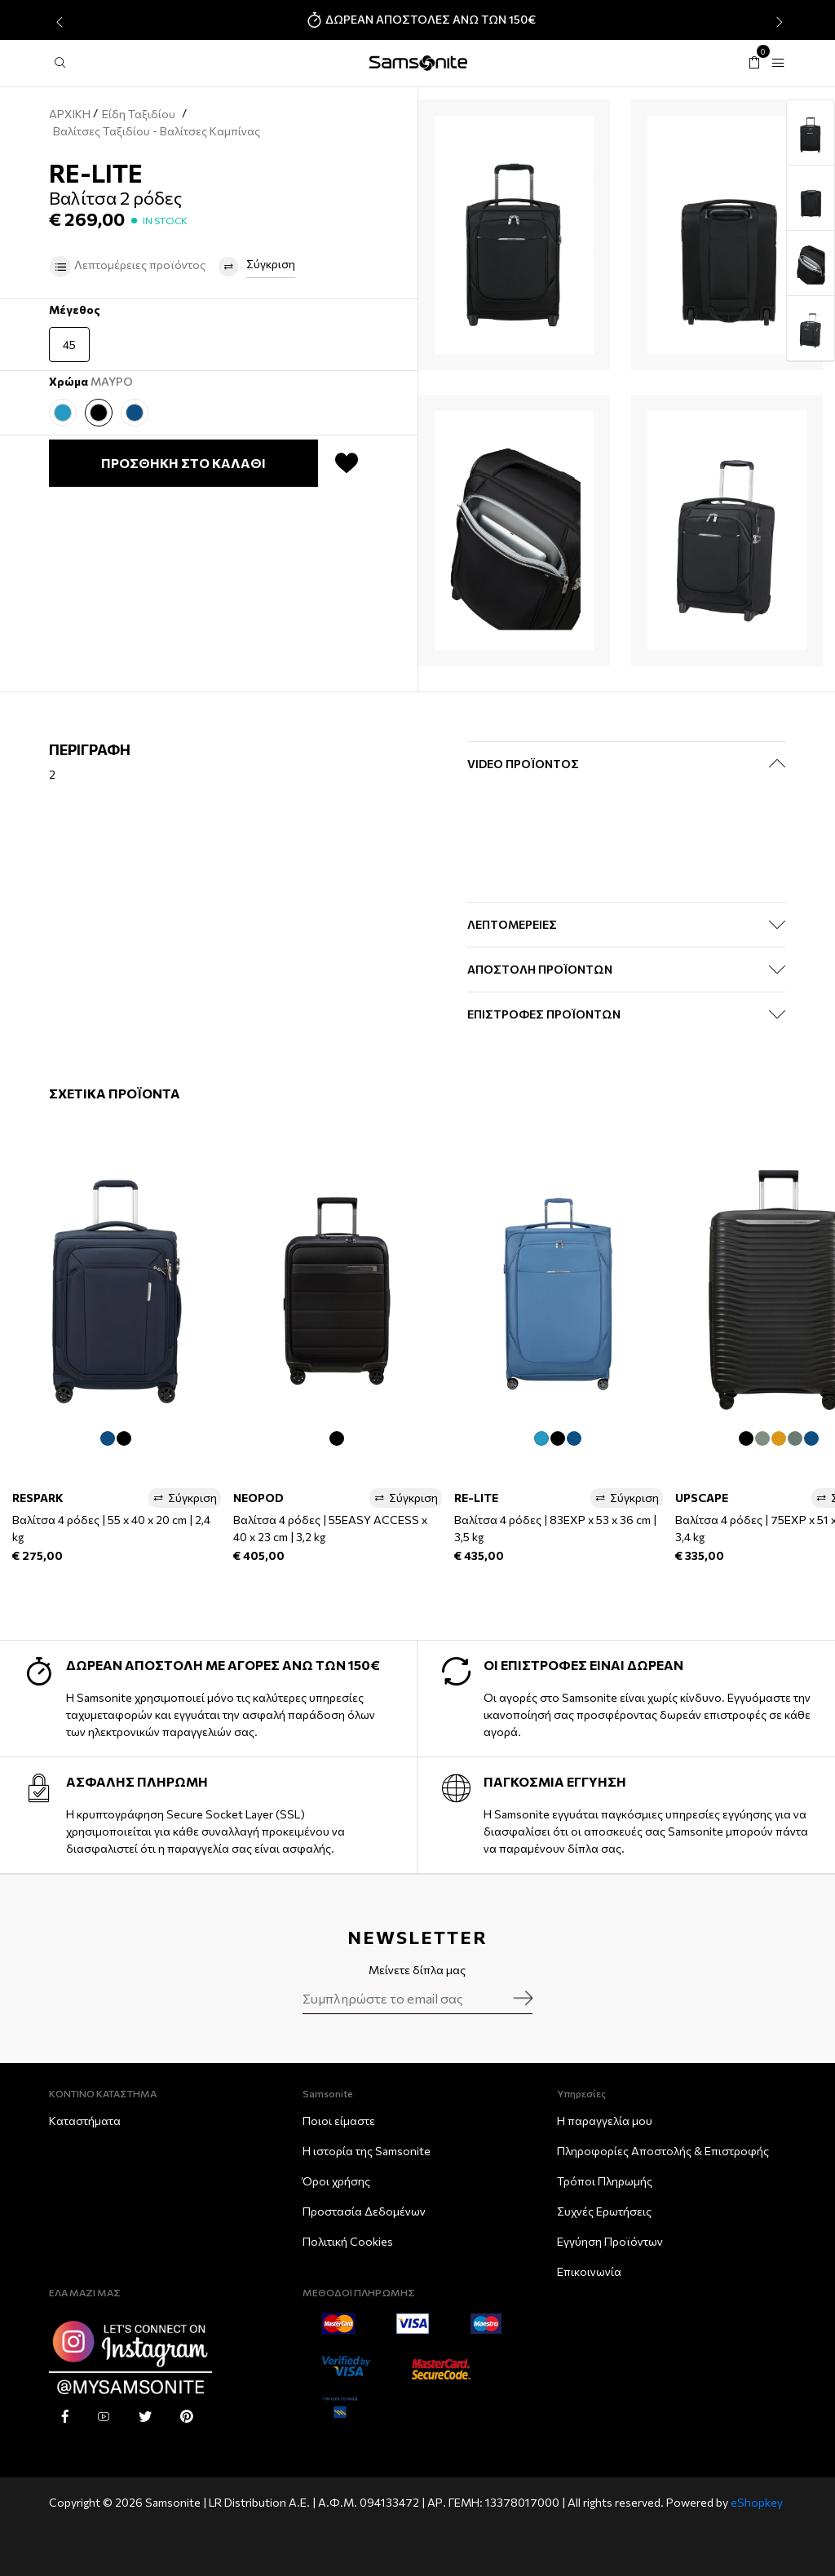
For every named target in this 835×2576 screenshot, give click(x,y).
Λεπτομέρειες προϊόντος (127, 266)
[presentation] (57, 22)
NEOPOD (258, 1498)
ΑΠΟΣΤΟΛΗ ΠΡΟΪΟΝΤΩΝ (539, 969)
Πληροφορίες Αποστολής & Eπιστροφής (663, 2151)
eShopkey (757, 2502)
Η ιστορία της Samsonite (367, 2151)
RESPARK (38, 1498)
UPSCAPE (701, 1498)
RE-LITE (476, 1498)
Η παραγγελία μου (604, 2121)
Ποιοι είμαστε (339, 2121)
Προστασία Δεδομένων (364, 2211)
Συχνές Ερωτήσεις (604, 2211)
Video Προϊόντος (523, 764)
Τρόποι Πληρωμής (604, 2181)
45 (69, 344)
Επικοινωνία (589, 2271)
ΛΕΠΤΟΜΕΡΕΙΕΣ (512, 924)
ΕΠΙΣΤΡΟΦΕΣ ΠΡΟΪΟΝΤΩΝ (544, 1014)
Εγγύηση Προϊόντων (610, 2241)
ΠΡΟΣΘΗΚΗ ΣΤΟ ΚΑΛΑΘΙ (183, 463)
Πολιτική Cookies (348, 2241)
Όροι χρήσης (336, 2181)
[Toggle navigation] (778, 63)
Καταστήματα (85, 2121)
